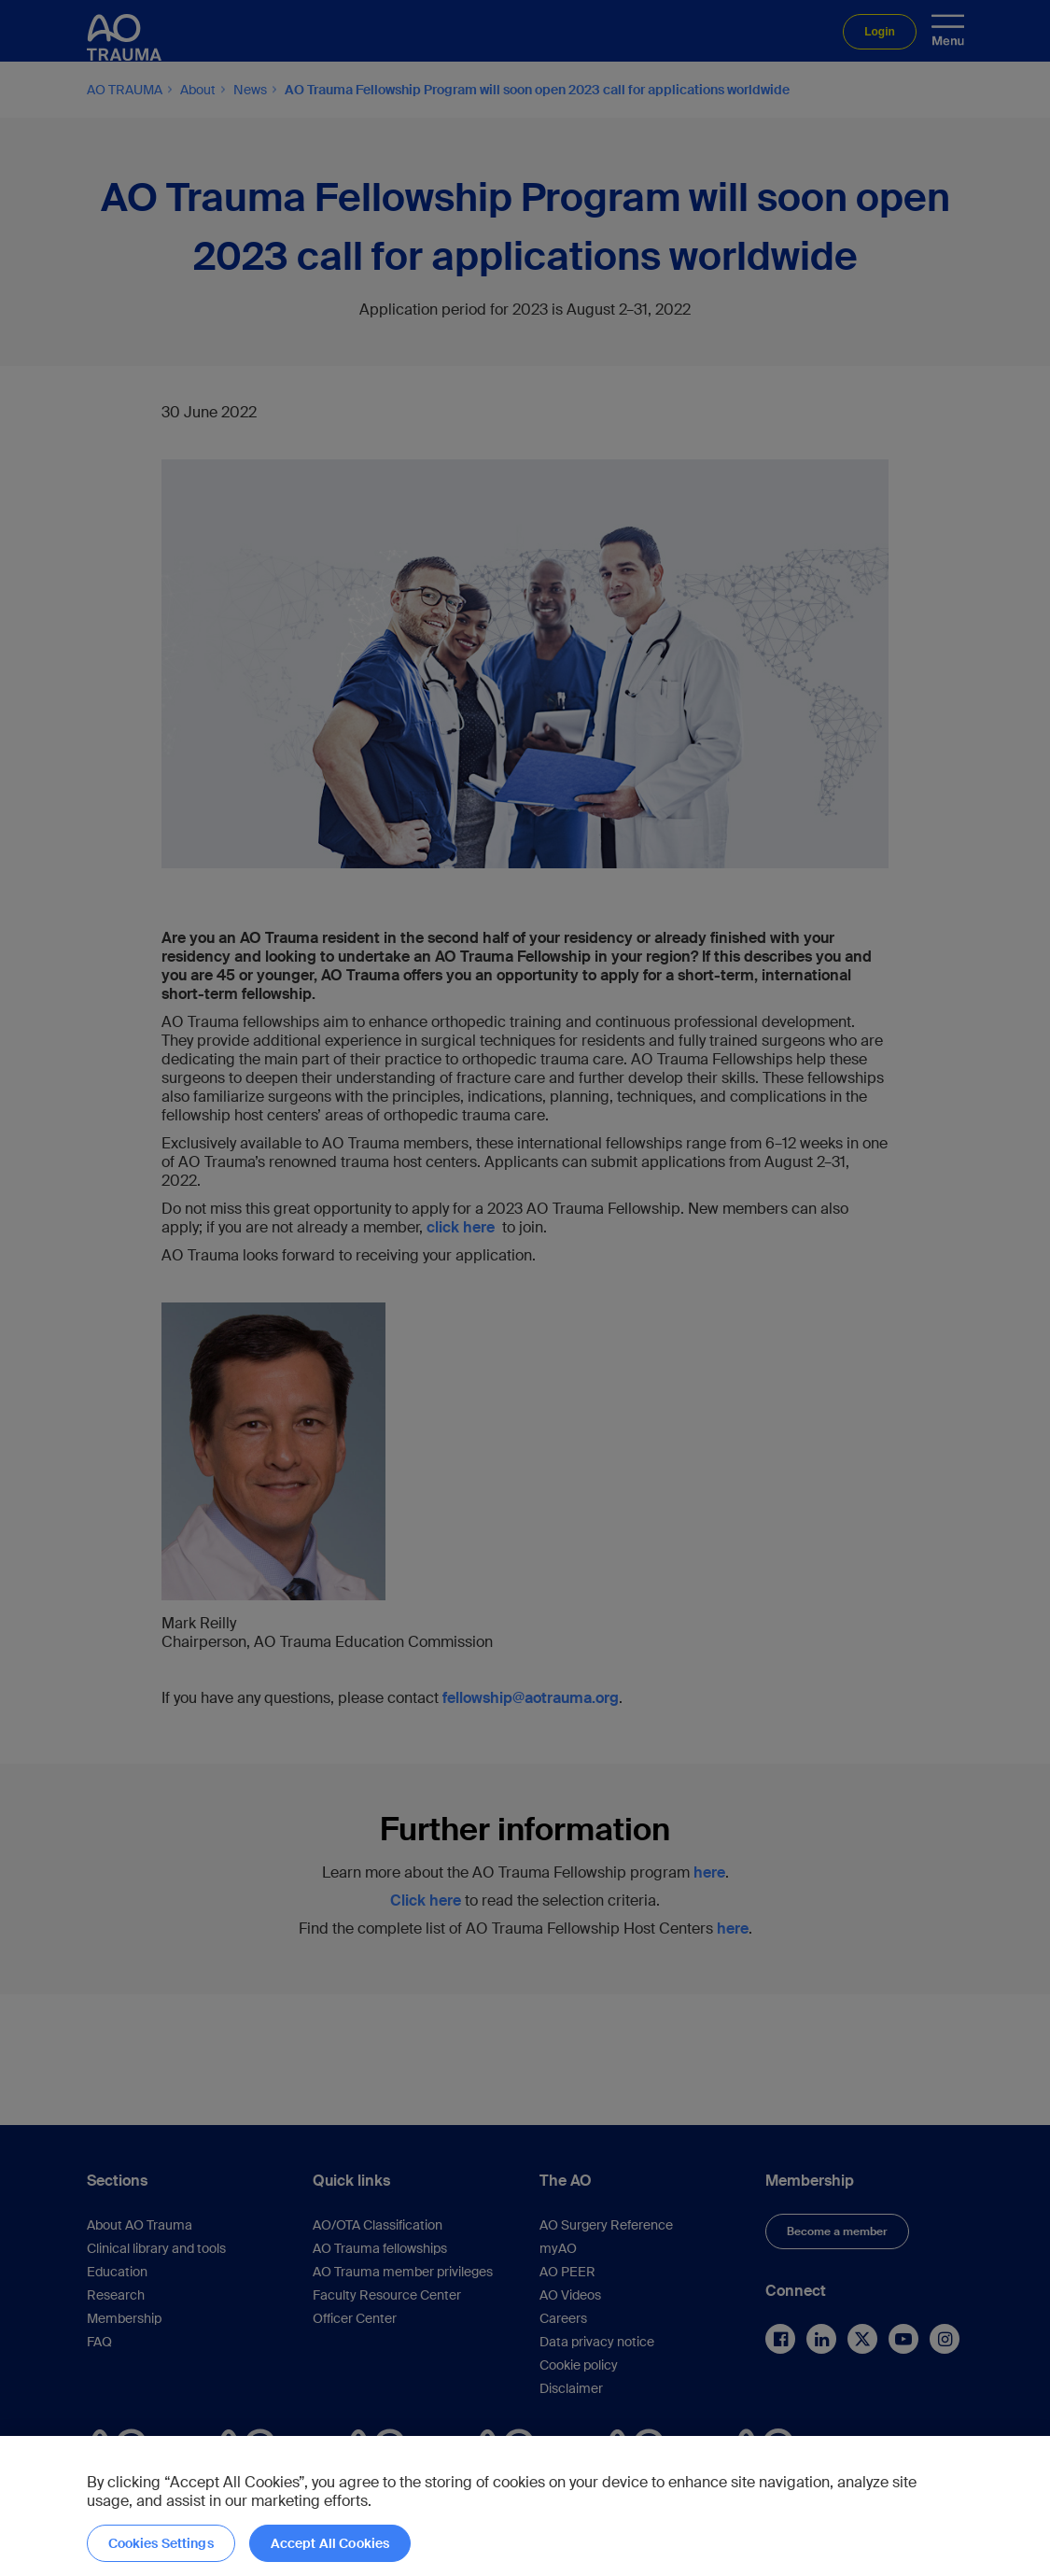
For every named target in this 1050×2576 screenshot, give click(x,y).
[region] (525, 2506)
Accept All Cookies (330, 2543)
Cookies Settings (161, 2543)
